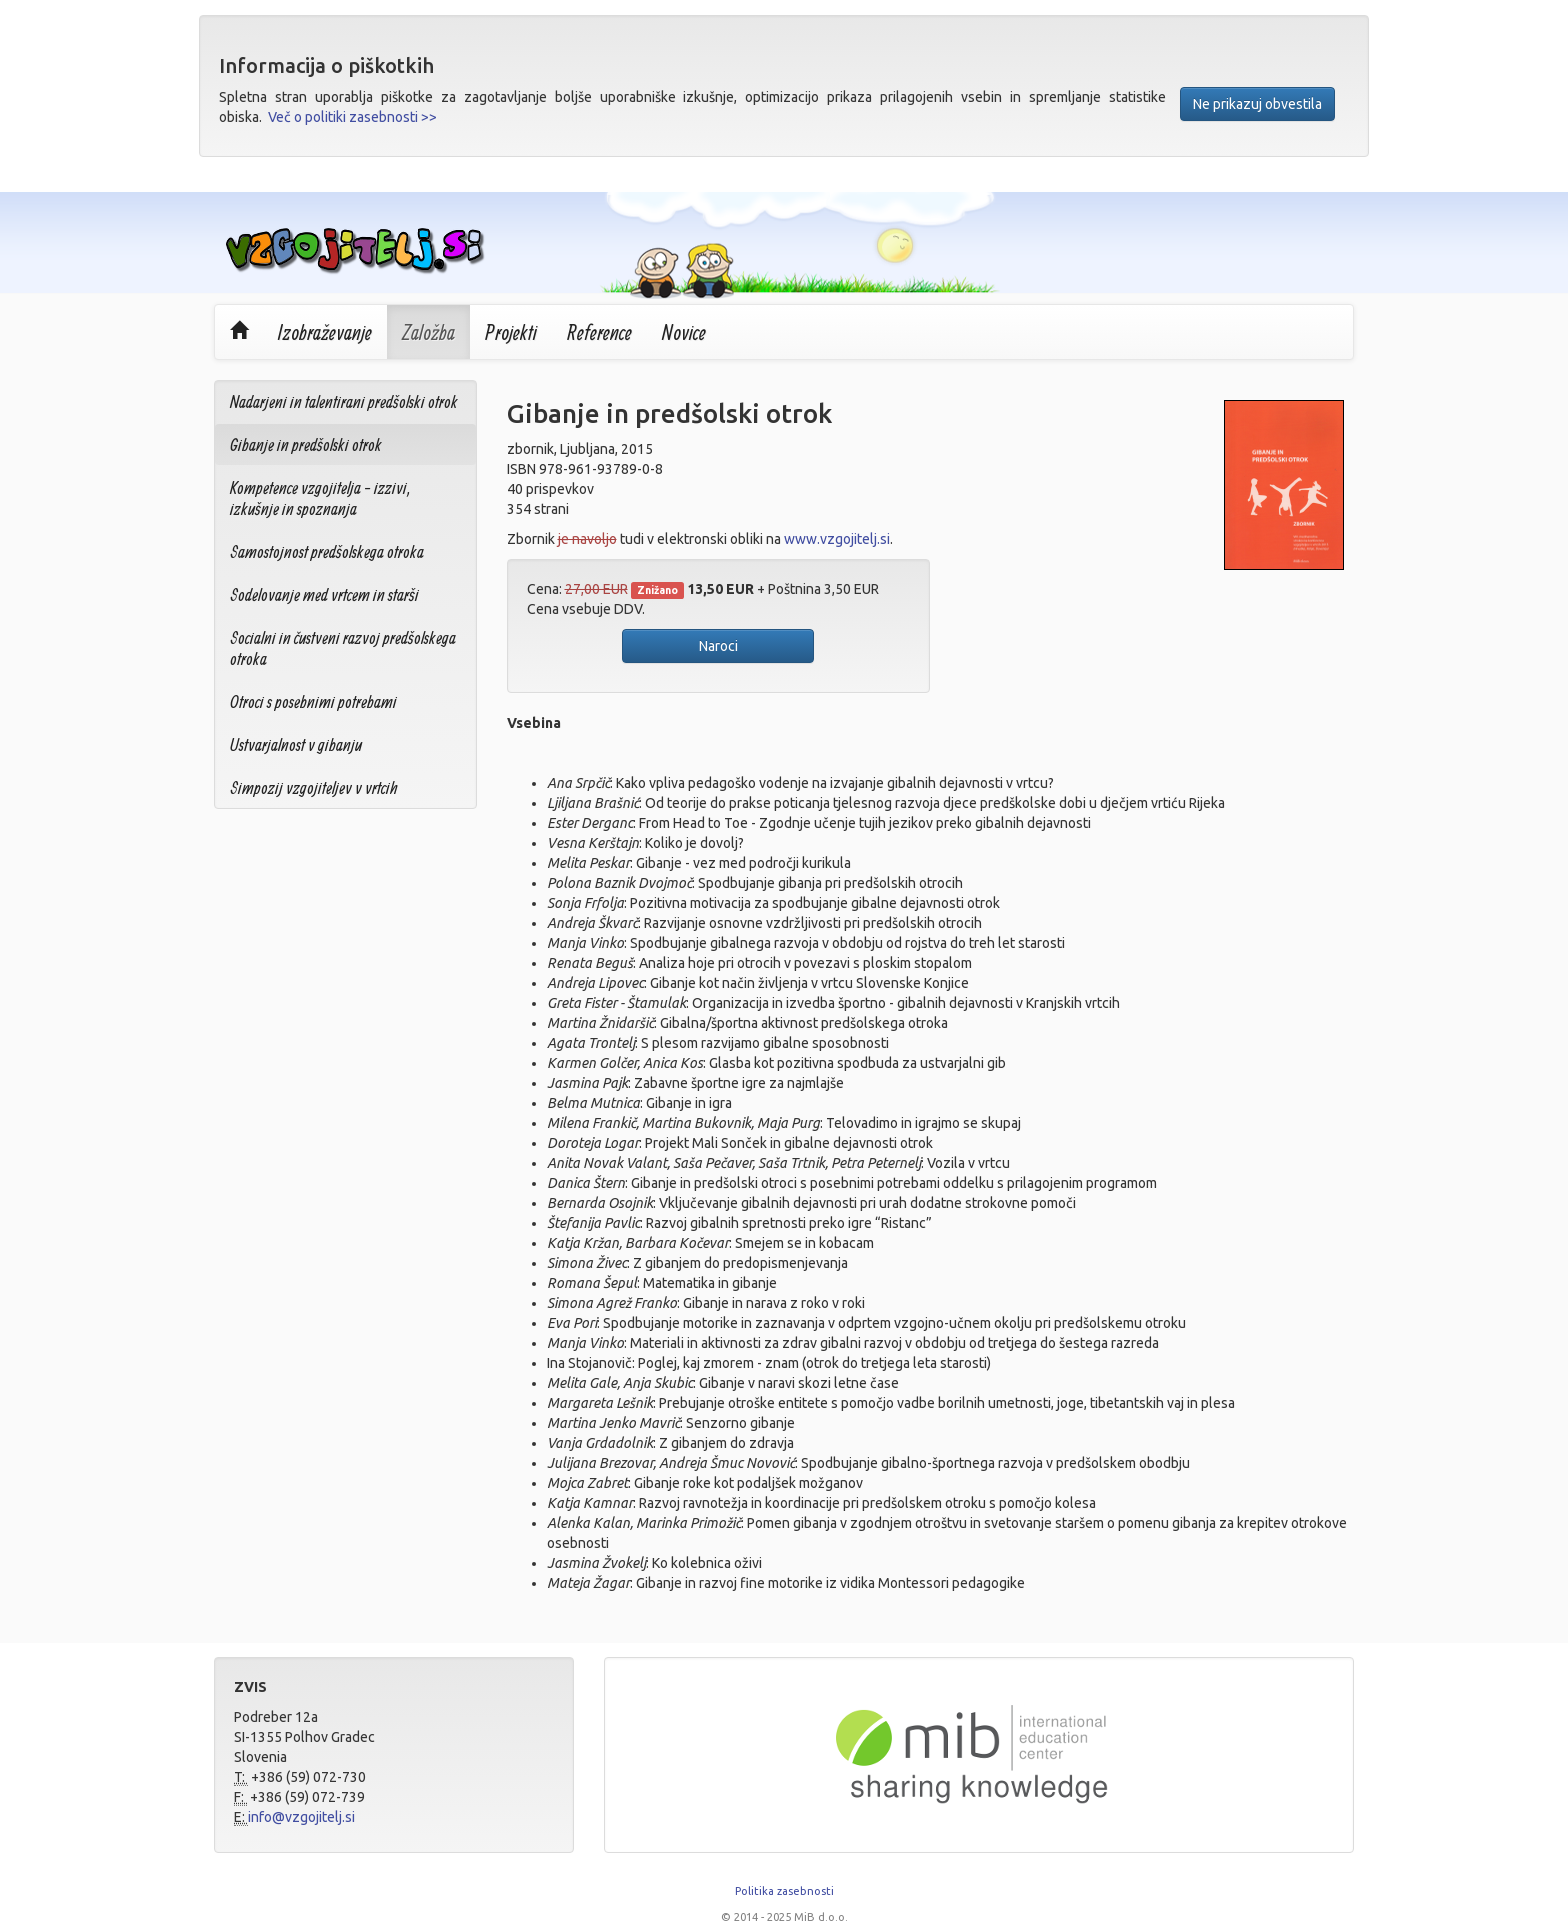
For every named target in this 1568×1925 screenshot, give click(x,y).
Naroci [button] (718, 646)
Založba (428, 332)
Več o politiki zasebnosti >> (352, 117)
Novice (684, 332)
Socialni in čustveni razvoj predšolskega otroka (343, 648)
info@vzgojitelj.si (301, 1817)
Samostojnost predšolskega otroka (327, 551)
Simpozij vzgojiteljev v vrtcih (314, 787)
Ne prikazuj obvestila (1257, 104)
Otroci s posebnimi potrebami (313, 701)
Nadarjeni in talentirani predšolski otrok (344, 401)
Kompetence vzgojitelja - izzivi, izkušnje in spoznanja (320, 498)
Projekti (511, 332)
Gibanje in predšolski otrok (306, 444)
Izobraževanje (325, 332)
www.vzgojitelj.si (837, 539)
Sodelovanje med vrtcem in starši (324, 594)
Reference (599, 332)
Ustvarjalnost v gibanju (296, 744)
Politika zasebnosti (784, 1891)
